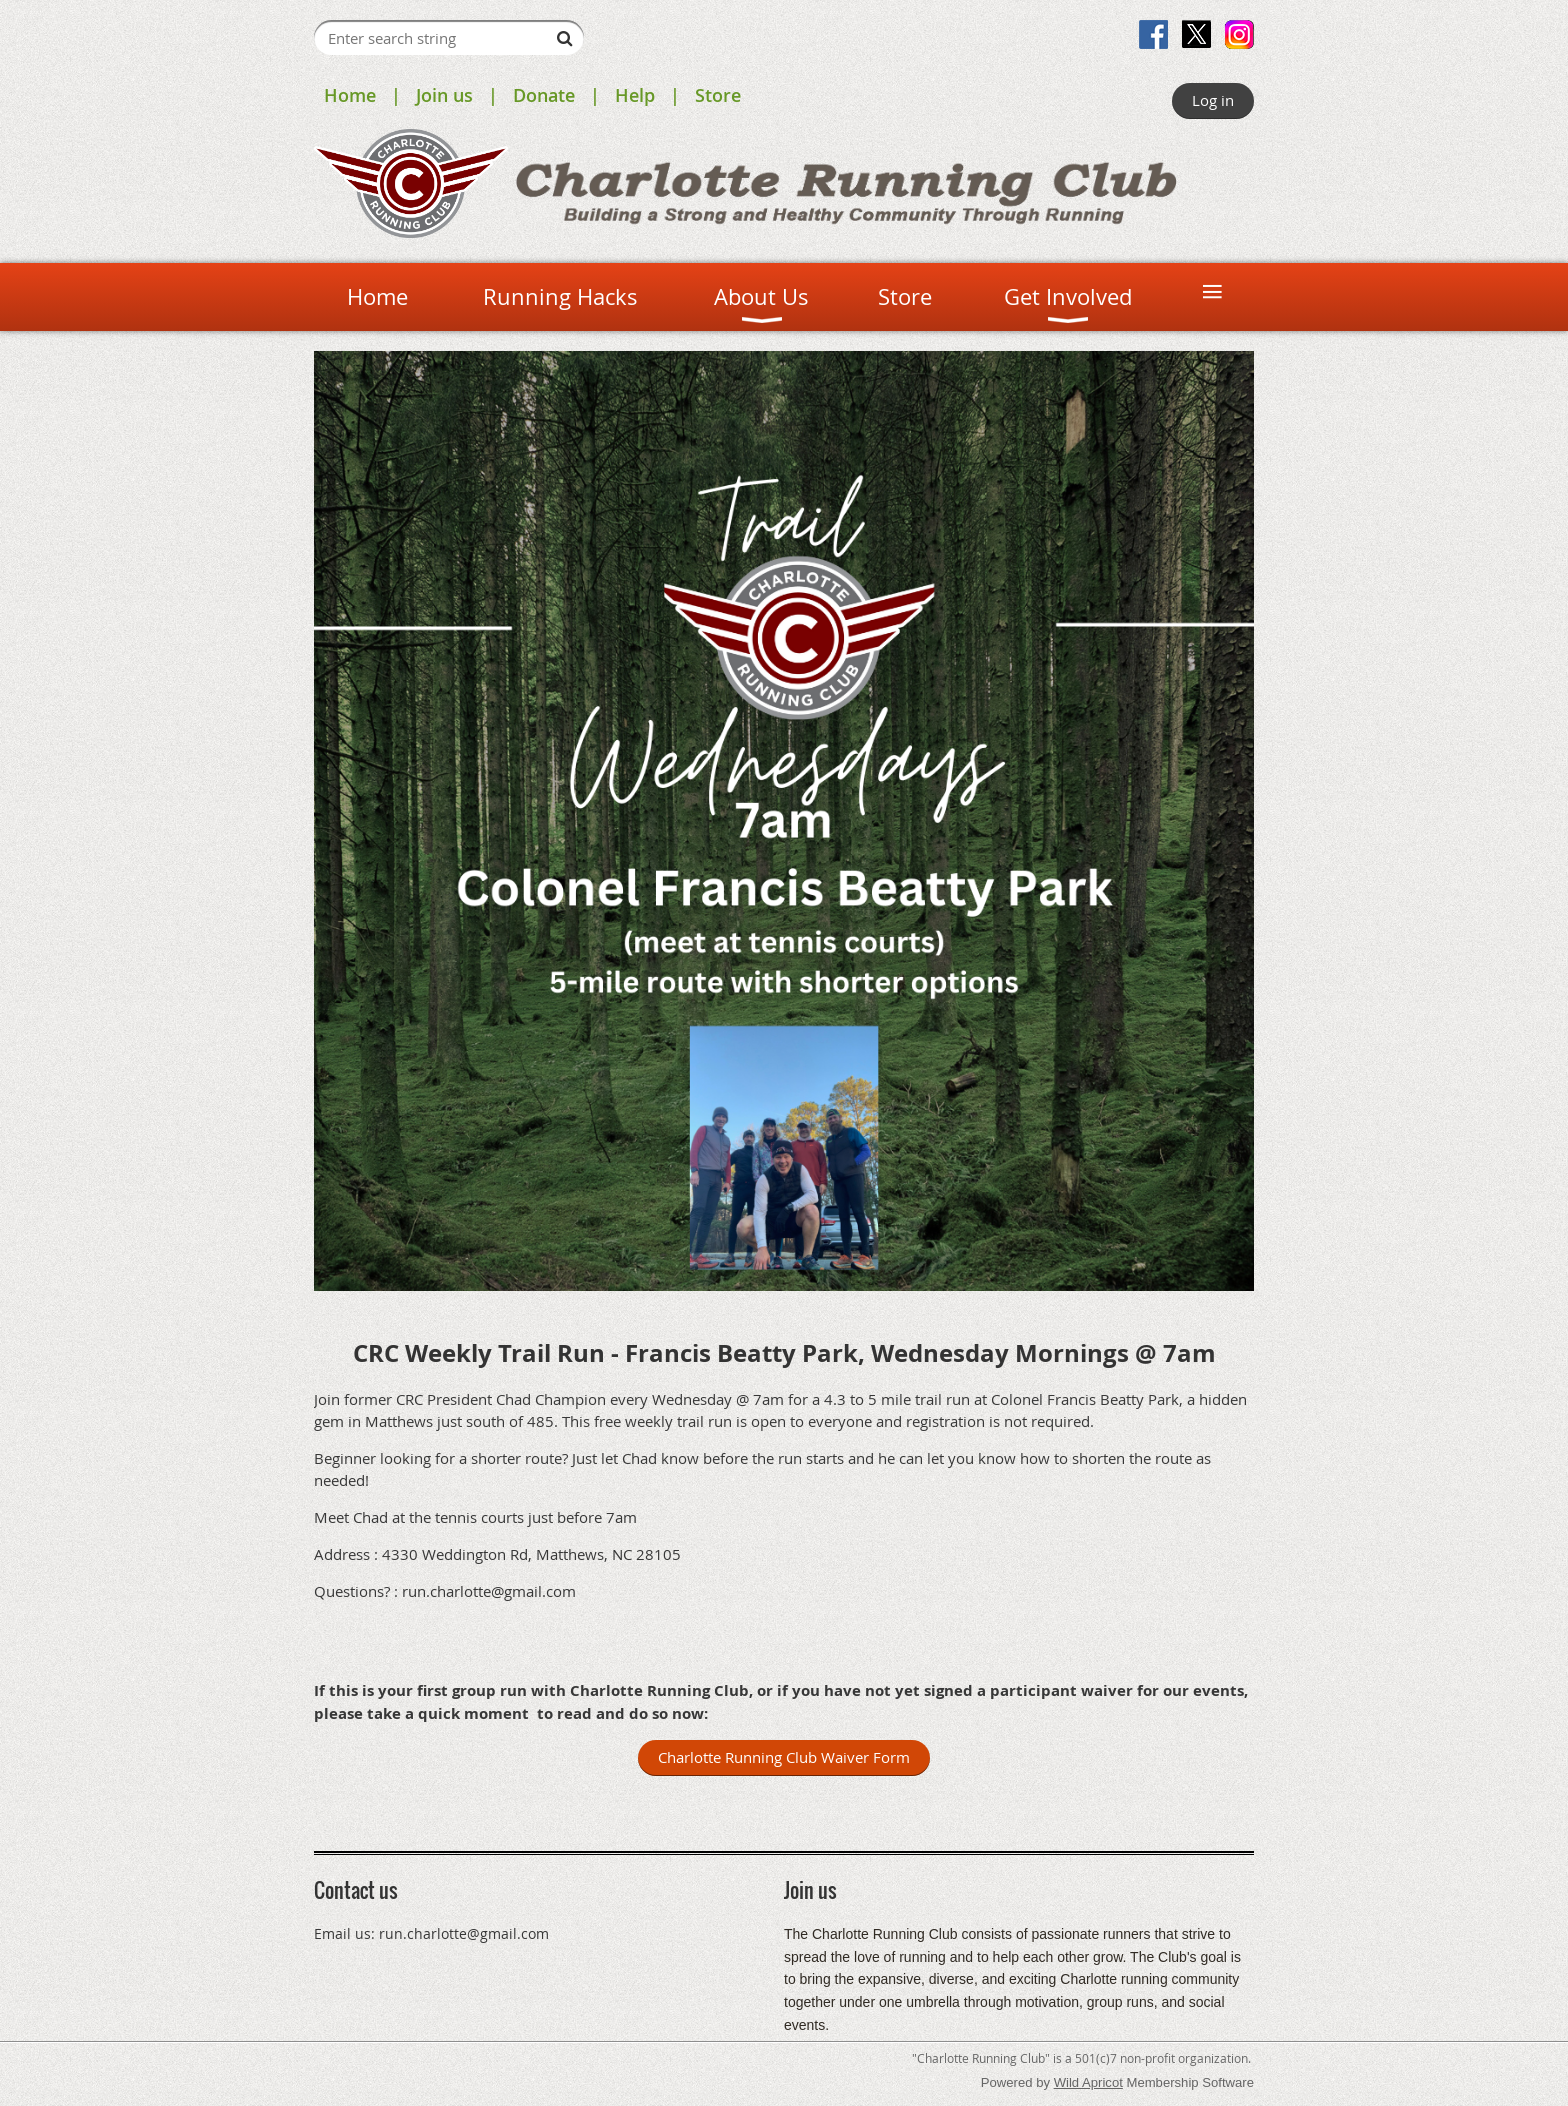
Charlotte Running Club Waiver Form (784, 1757)
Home (350, 95)
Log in (1213, 100)
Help (635, 95)
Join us (444, 95)
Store (718, 95)
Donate (544, 95)
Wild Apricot (1088, 2082)
